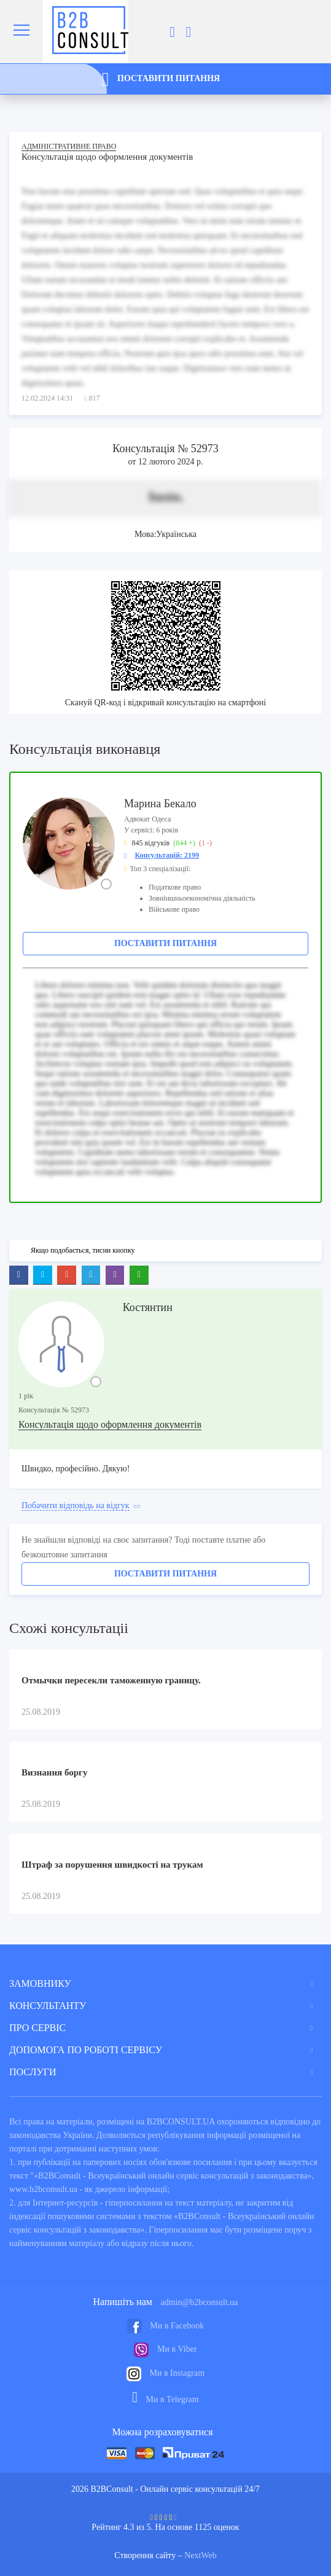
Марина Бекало (160, 803)
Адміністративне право (68, 146)
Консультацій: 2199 (166, 855)
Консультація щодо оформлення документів (109, 1424)
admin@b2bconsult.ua (199, 2302)
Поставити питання (165, 943)
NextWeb (200, 2555)
